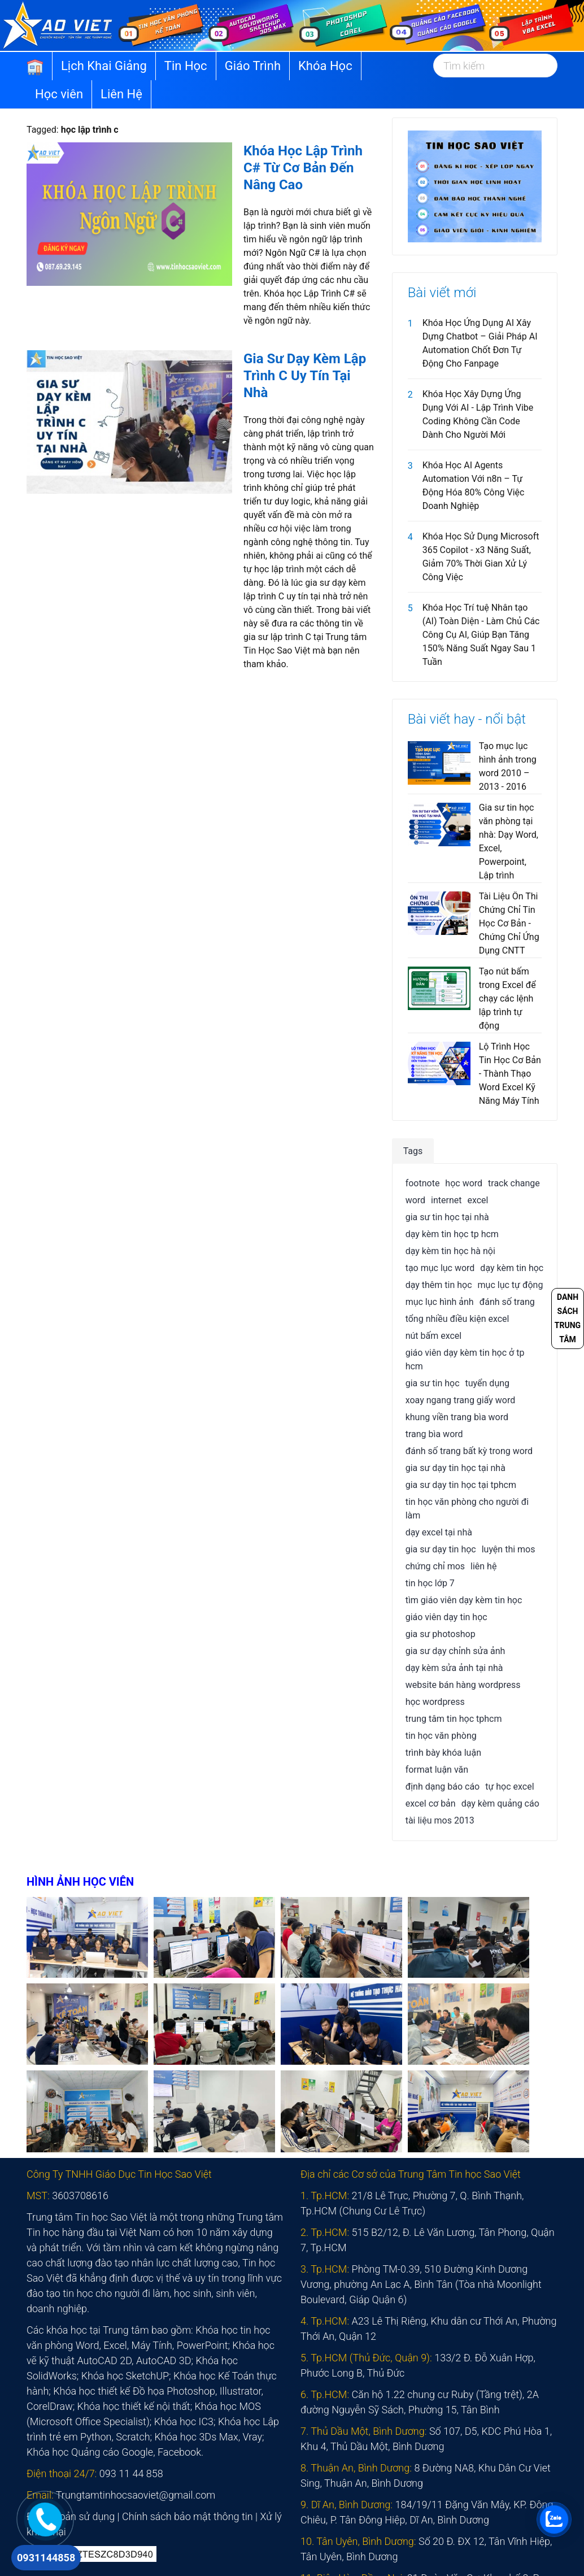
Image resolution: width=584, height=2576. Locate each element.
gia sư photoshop (441, 1634)
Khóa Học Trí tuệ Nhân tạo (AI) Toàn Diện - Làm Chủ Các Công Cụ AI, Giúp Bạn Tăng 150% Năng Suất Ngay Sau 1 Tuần (481, 634)
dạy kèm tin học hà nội (450, 1251)
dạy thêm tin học (439, 1285)
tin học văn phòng (441, 1735)
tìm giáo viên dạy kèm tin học (464, 1600)
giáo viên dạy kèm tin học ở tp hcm (465, 1359)
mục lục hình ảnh (440, 1301)
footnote (423, 1183)
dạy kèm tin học (511, 1268)
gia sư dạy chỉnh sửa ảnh (455, 1651)
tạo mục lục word (440, 1268)
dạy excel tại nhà (439, 1532)
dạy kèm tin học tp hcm (452, 1234)
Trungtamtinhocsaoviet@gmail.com (136, 2495)
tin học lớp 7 (430, 1583)
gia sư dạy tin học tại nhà (455, 1468)
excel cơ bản (431, 1803)
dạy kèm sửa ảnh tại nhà (454, 1668)
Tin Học (185, 66)
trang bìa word (434, 1434)
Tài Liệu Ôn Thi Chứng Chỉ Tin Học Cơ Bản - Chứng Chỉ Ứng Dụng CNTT (509, 923)
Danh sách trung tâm (568, 1318)
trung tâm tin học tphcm (454, 1718)
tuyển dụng (487, 1383)
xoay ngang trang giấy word (461, 1400)
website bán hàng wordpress (463, 1684)
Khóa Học (325, 66)
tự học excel (509, 1786)
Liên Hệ (121, 94)
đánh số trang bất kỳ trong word (469, 1451)
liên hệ (483, 1566)
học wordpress (435, 1701)
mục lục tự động (510, 1285)
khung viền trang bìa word (457, 1417)
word (415, 1200)
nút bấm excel (434, 1335)
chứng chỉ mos (435, 1566)
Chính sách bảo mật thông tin (187, 2516)
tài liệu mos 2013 (440, 1820)
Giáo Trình (253, 66)
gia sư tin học (433, 1383)
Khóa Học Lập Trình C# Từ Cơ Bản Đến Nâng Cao (303, 168)
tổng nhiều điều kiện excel (457, 1318)
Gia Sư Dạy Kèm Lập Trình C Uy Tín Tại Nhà (304, 376)
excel (477, 1200)
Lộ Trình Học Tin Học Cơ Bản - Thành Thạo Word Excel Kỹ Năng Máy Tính (510, 1073)
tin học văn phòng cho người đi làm (467, 1508)
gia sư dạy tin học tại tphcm (461, 1485)
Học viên (59, 94)
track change (514, 1183)
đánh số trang (507, 1301)
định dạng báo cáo (443, 1786)
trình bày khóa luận (443, 1752)
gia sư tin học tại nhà (447, 1217)
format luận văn (437, 1769)
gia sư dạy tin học (441, 1549)
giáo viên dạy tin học (446, 1617)
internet (446, 1200)
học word (463, 1183)
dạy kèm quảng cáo (500, 1803)
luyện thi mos (508, 1549)
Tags (413, 1151)
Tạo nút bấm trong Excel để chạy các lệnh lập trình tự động (507, 998)
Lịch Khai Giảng (104, 66)
